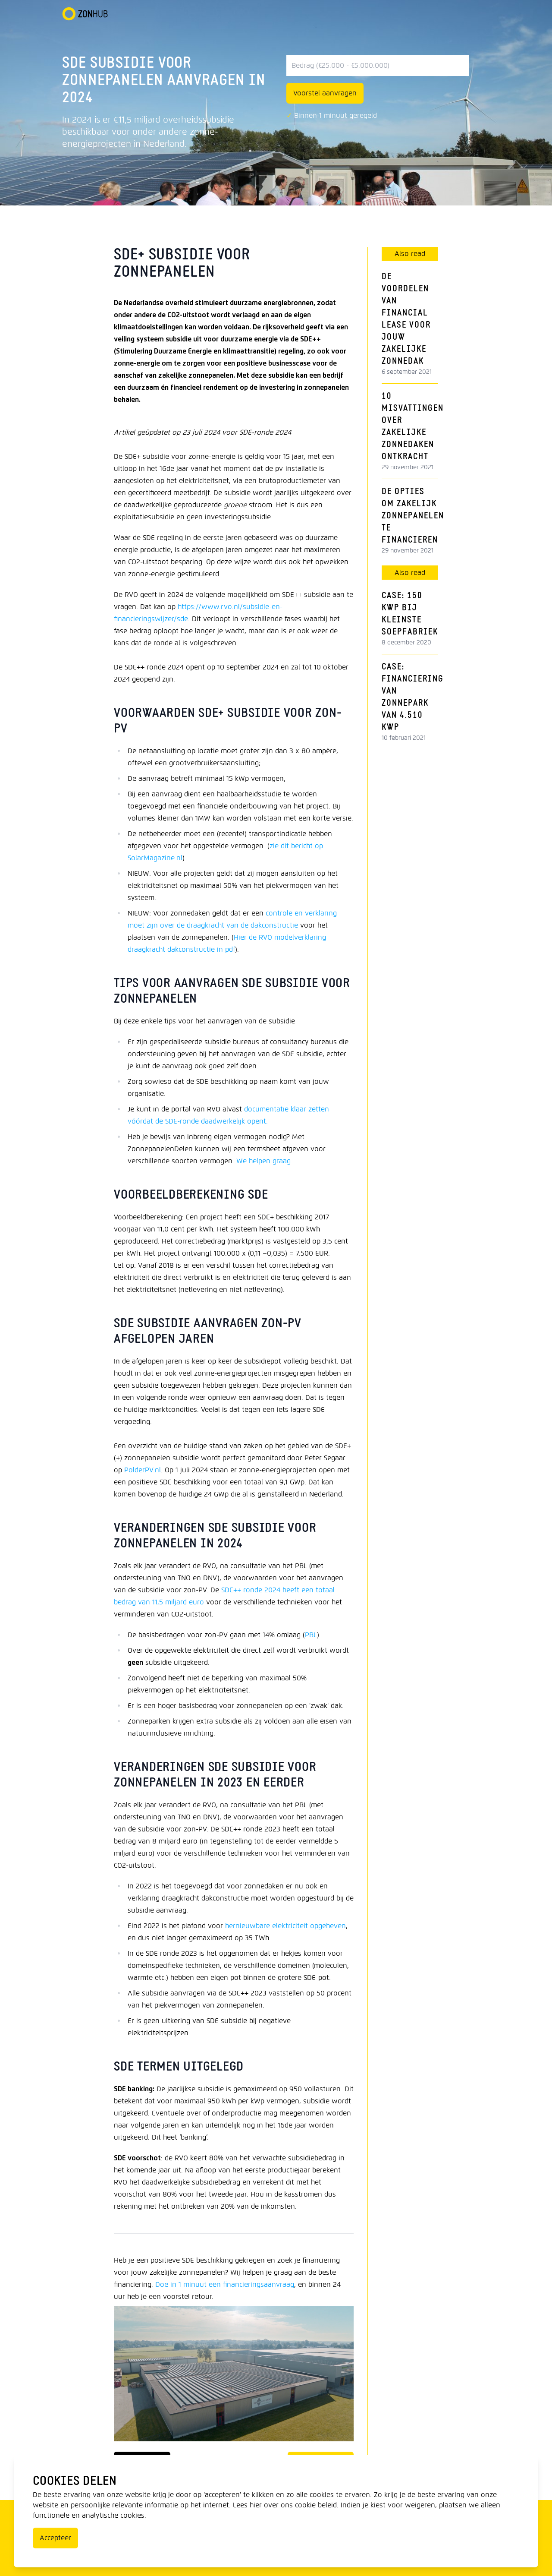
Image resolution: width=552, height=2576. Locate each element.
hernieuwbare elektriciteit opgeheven (285, 1926)
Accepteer (55, 2538)
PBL (311, 1635)
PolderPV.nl (142, 1470)
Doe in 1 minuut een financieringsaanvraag (224, 2284)
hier (256, 2505)
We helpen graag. (264, 1161)
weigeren (420, 2505)
